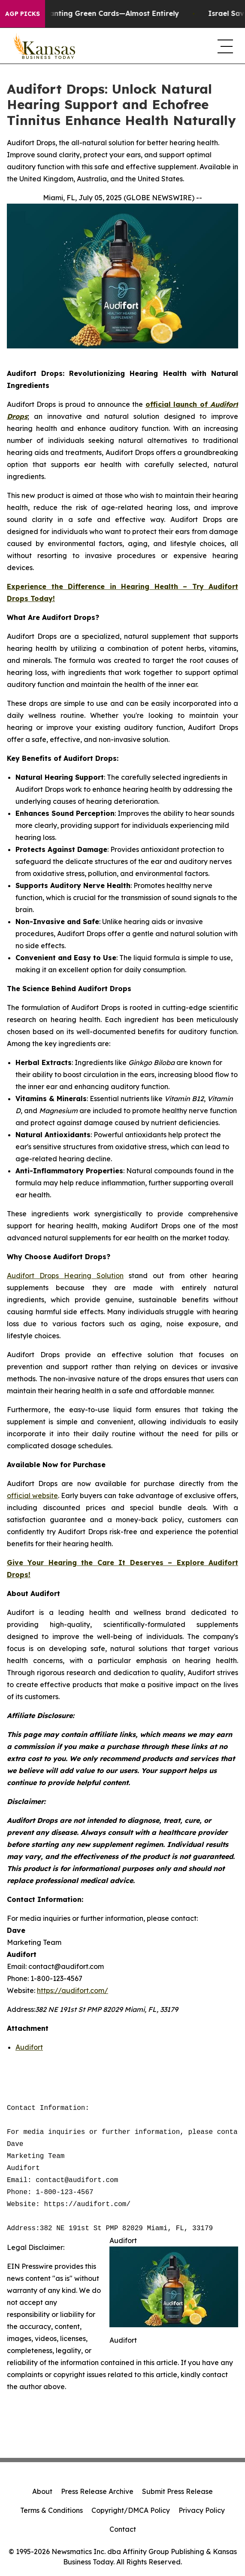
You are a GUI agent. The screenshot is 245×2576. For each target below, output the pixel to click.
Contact (122, 2529)
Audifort (29, 2047)
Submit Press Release (177, 2491)
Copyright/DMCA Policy (130, 2510)
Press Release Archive (97, 2491)
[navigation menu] (224, 46)
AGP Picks (22, 14)
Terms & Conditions (51, 2510)
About (42, 2491)
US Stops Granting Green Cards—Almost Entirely (101, 13)
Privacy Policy (201, 2510)
